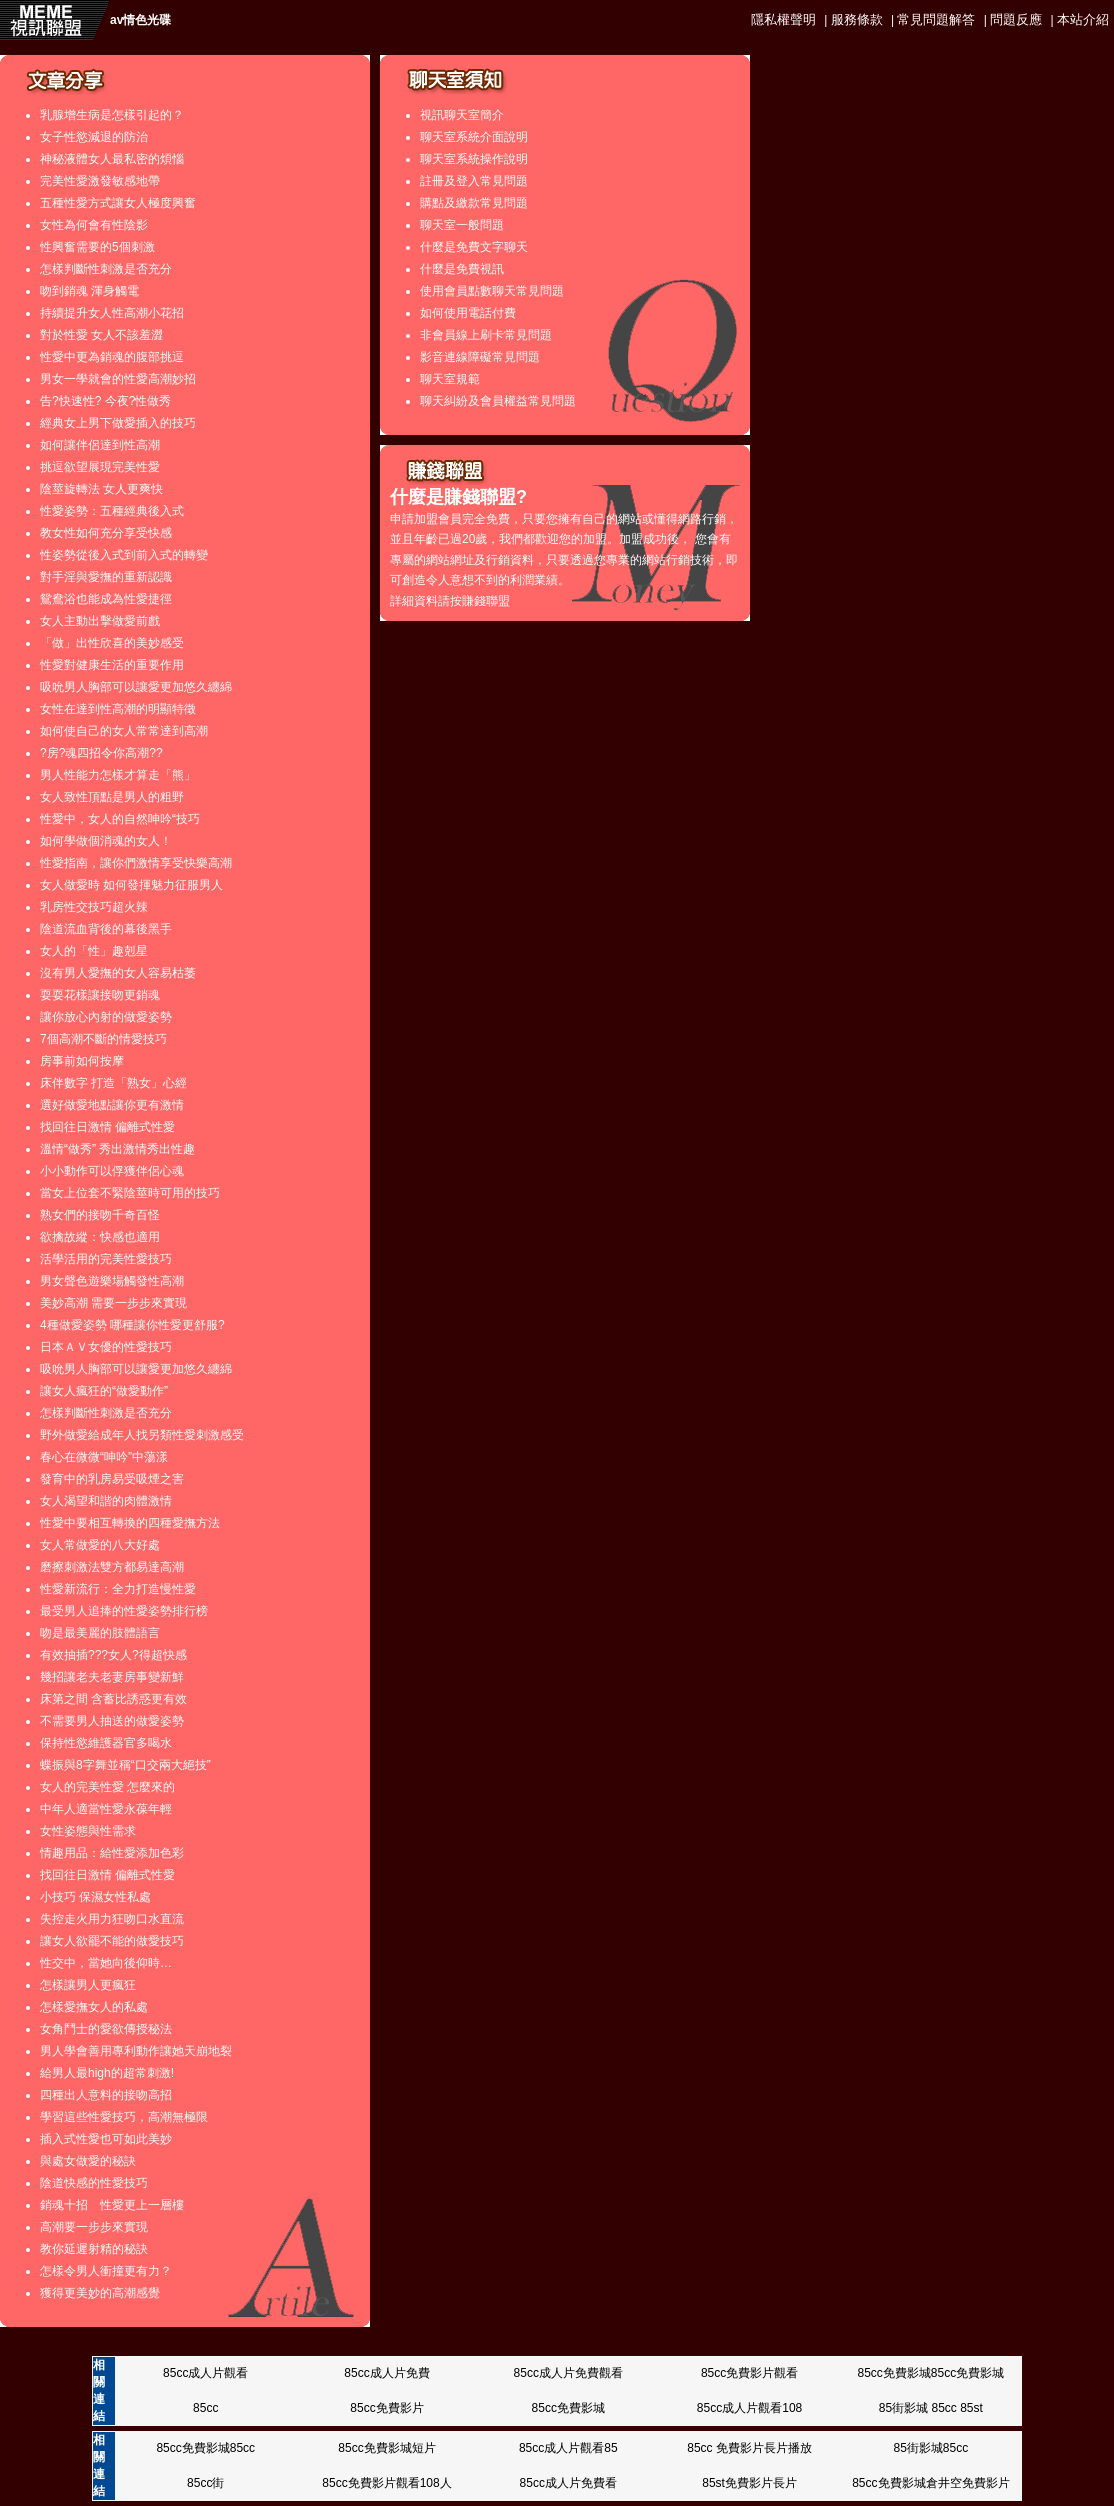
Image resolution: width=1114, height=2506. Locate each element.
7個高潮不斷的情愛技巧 (103, 1039)
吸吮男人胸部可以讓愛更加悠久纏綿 (136, 687)
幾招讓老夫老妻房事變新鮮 (112, 1677)
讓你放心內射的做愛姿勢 (106, 1017)
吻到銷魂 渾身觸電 (89, 291)
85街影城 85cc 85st (931, 2408)
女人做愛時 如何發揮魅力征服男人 (131, 885)
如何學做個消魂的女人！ (106, 841)
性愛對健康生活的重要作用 (112, 665)
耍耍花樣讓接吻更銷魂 (100, 995)
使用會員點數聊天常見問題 (492, 291)
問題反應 (1016, 19)
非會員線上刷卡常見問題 (486, 335)
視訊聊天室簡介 (462, 115)
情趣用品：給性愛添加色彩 (112, 1853)
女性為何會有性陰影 (94, 225)
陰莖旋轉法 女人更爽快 (101, 489)
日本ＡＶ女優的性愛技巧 (106, 1347)
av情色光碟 (140, 20)
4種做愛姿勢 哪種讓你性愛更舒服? (132, 1325)
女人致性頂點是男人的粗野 (112, 797)
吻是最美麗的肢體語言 (100, 1633)
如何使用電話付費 (468, 313)
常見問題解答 (936, 19)
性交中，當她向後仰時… (106, 1963)
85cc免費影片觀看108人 (386, 2483)
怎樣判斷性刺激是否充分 (106, 269)
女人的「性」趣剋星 (94, 951)
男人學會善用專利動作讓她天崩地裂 (136, 2051)
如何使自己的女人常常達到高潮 (124, 731)
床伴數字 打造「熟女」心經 (113, 1083)
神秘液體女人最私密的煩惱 (112, 159)
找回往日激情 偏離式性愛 (107, 1127)
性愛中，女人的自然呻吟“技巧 (120, 819)
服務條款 (857, 19)
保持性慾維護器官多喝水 (106, 1743)
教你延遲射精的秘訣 (94, 2249)
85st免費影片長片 (749, 2483)
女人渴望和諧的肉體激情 (106, 1501)
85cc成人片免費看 (568, 2483)
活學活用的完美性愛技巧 (106, 1259)
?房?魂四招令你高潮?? (101, 753)
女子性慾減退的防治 (94, 137)
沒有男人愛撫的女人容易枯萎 (118, 973)
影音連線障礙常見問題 (480, 357)
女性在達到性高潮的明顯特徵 (118, 709)
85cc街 (205, 2483)
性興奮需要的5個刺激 (97, 247)
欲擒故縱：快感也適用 (100, 1237)
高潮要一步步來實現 (94, 2227)
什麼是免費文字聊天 (474, 247)
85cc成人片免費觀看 (568, 2373)
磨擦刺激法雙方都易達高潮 (112, 1567)
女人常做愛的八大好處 (100, 1545)
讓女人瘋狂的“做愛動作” (104, 1391)
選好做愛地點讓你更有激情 (112, 1105)
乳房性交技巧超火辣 (94, 907)
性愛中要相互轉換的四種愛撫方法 (130, 1523)
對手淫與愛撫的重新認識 (106, 577)
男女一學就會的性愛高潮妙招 (118, 379)
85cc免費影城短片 (386, 2448)
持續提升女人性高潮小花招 (112, 313)
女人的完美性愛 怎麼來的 (107, 1787)
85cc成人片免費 (386, 2373)
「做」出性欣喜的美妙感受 (112, 643)
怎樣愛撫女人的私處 (94, 2007)
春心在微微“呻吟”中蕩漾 (104, 1457)
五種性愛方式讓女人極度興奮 (118, 203)
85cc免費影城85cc (205, 2448)
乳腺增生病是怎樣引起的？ (112, 115)
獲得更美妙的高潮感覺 (100, 2293)
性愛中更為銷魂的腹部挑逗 (112, 357)
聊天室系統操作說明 (474, 159)
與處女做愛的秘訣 (88, 2161)
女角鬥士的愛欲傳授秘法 (106, 2029)
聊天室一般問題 (462, 225)
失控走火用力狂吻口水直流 (112, 1919)
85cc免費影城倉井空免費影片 (930, 2483)
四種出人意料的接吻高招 (106, 2095)
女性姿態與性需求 (88, 1831)
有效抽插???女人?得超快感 (113, 1655)
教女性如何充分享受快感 (106, 533)
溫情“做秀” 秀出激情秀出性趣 (117, 1149)
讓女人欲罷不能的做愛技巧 (112, 1941)
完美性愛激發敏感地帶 (100, 181)
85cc (205, 2408)
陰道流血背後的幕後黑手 (106, 929)
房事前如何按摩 (82, 1061)
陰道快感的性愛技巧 (94, 2183)
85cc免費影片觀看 (749, 2373)
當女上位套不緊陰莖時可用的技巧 (130, 1193)
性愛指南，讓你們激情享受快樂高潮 (136, 863)
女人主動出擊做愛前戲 (100, 621)
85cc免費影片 (386, 2408)
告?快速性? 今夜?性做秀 (105, 401)
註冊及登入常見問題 (474, 181)
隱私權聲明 (783, 19)
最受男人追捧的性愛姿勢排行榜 (124, 1611)
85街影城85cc (930, 2448)
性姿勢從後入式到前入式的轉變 (124, 555)
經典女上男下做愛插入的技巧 (118, 423)
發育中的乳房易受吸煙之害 (112, 1479)
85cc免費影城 (568, 2408)
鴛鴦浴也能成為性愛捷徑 (106, 599)
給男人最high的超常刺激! (107, 2073)
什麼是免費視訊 (462, 269)
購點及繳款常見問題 (474, 203)
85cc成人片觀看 (205, 2373)
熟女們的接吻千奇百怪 (100, 1215)
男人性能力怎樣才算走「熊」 (118, 775)
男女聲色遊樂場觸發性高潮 (112, 1281)
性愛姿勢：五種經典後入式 (112, 511)
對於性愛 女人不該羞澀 (101, 335)
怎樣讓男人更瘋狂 (88, 1985)
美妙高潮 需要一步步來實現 (113, 1303)
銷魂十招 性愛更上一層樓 (112, 2205)
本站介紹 (1083, 19)
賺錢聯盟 (486, 601)
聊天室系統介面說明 (474, 137)
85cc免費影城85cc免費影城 (930, 2373)
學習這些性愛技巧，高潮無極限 (124, 2117)
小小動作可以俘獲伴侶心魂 (112, 1171)
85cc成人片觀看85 (568, 2448)
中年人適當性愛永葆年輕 (106, 1809)
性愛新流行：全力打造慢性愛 (118, 1589)
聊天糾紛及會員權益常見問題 (498, 401)
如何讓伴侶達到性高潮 (100, 445)
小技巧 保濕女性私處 (95, 1897)
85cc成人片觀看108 (749, 2408)
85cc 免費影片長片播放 (749, 2448)
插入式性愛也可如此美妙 (106, 2139)
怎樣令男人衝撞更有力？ (106, 2271)
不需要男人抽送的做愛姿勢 (112, 1721)
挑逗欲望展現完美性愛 (100, 467)
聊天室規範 (450, 379)
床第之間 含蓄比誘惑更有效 (113, 1699)
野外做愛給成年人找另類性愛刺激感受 (142, 1435)
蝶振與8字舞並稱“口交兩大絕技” (125, 1765)
